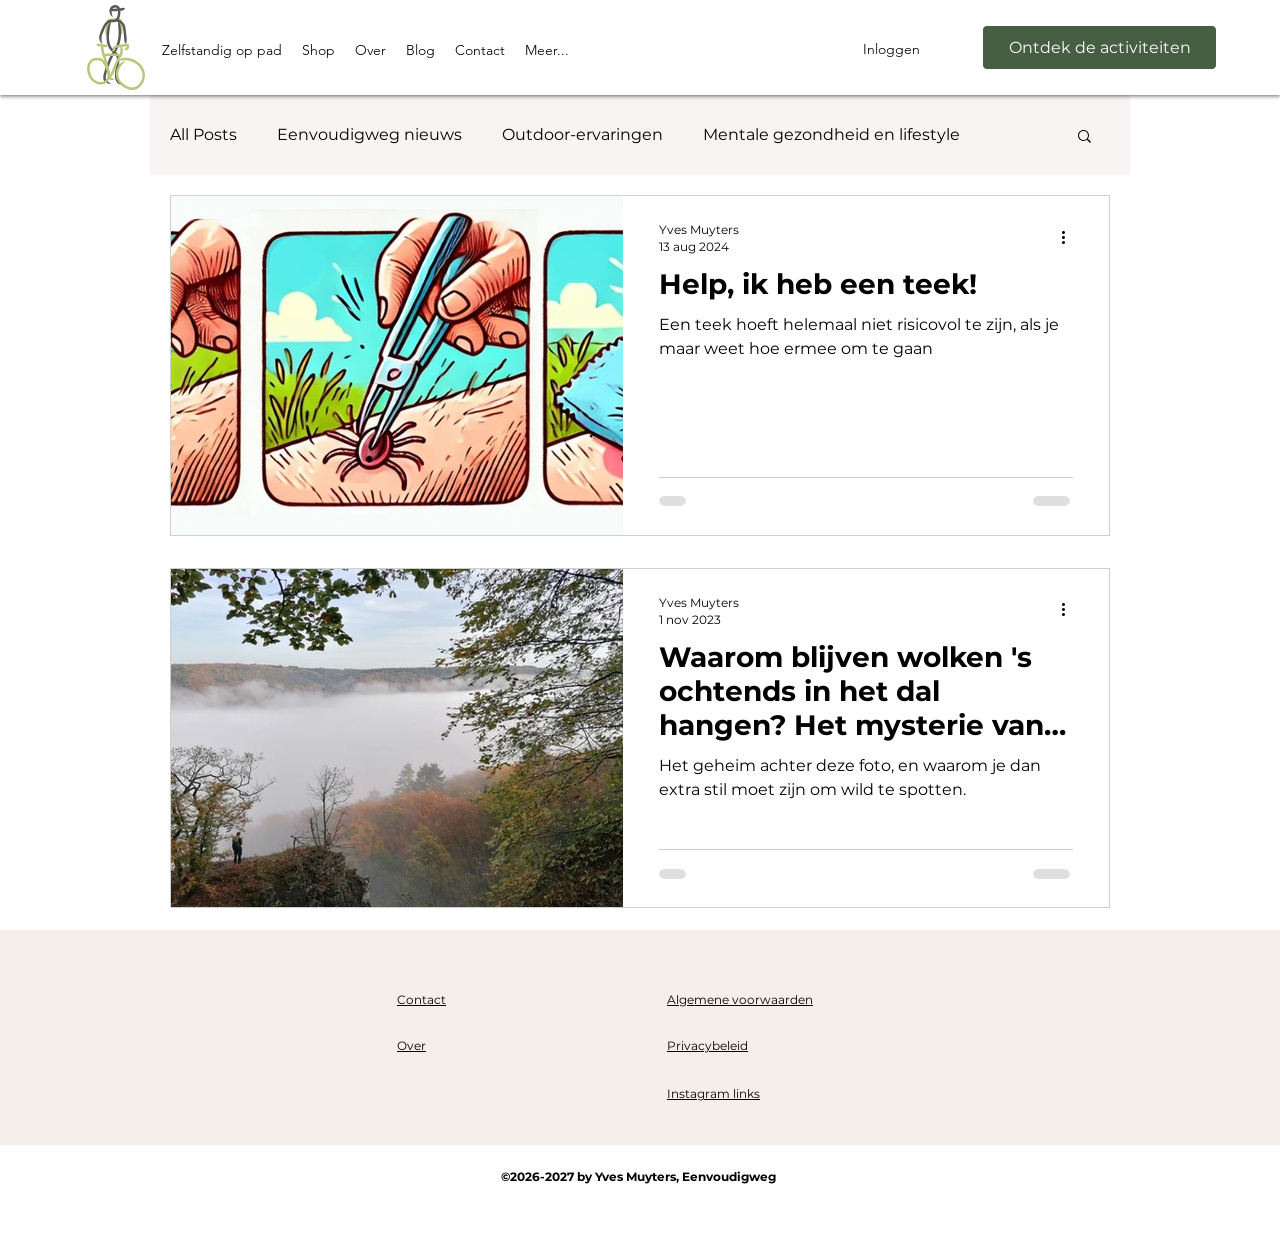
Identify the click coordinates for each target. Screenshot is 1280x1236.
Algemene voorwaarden (740, 999)
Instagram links (713, 1093)
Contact (421, 999)
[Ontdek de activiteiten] (1099, 47)
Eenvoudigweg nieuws (369, 134)
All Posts (203, 134)
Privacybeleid (707, 1045)
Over (411, 1045)
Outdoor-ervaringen (582, 134)
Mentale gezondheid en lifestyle (831, 134)
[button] (1084, 137)
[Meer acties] (1070, 237)
